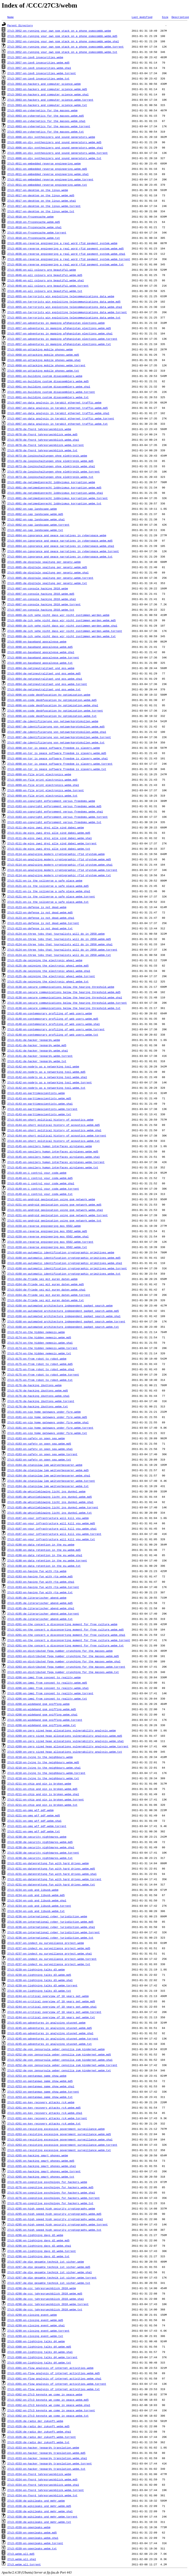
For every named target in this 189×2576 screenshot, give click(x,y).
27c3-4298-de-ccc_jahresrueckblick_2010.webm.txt (44, 2309)
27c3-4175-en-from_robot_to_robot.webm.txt (40, 1380)
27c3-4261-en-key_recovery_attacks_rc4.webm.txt (44, 2123)
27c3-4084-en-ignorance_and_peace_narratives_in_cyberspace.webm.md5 (60, 540)
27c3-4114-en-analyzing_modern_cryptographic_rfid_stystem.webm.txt (59, 875)
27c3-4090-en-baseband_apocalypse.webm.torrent (43, 657)
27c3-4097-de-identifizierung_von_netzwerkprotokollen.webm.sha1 (56, 732)
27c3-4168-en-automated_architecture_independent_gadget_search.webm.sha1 (64, 1316)
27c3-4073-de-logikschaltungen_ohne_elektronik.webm (47, 455)
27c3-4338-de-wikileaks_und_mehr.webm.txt (39, 2522)
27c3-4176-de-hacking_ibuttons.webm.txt (37, 1406)
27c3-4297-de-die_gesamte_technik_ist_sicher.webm (45, 2261)
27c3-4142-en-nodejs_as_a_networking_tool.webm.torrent (49, 1082)
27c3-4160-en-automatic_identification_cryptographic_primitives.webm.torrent (67, 1268)
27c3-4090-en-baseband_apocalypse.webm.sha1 (40, 652)
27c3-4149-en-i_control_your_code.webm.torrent (43, 1188)
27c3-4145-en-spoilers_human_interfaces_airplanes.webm (49, 1146)
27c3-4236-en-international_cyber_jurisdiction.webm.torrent (53, 1932)
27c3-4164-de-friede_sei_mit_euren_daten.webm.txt (45, 1300)
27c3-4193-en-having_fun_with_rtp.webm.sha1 (40, 1582)
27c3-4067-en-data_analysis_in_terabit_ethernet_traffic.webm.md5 (57, 408)
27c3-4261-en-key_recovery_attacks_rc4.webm (40, 2102)
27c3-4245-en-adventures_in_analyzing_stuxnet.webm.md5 (49, 2028)
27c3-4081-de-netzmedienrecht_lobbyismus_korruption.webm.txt (54, 503)
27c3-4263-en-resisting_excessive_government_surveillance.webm (56, 2129)
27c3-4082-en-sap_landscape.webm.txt (35, 530)
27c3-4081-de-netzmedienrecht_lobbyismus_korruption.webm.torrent (57, 498)
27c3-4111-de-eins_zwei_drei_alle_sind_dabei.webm (45, 827)
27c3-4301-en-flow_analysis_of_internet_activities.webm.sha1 (54, 2378)
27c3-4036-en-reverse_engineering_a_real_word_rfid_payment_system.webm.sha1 (66, 254)
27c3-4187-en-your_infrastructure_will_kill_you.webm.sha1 (52, 1528)
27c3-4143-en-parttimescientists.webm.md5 (39, 1098)
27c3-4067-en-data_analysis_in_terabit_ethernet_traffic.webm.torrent (60, 418)
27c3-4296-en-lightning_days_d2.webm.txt (38, 2256)
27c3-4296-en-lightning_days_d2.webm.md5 (38, 2240)
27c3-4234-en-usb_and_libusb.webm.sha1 (36, 1900)
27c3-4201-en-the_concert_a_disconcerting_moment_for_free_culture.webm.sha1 (66, 1635)
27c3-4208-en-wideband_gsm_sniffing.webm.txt (41, 1725)
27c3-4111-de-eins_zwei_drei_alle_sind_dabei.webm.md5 (48, 833)
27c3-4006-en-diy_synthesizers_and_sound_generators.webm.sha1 (55, 147)
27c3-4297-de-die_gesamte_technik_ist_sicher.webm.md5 (48, 2267)
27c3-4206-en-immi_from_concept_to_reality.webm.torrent (50, 1693)
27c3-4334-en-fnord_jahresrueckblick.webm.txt (42, 2495)
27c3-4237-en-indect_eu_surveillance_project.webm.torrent (52, 1959)
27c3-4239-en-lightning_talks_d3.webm (36, 1969)
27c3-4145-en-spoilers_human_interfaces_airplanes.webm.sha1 (53, 1157)
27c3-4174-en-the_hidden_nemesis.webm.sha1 (40, 1342)
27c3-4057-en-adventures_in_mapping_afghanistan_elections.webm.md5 (59, 328)
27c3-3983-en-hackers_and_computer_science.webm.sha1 (48, 94)
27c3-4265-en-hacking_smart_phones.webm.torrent (44, 2171)
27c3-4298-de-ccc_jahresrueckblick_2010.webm (41, 2288)
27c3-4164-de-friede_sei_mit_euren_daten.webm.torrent (48, 1295)
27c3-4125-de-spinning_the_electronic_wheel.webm (44, 960)
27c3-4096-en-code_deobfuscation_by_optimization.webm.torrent (55, 710)
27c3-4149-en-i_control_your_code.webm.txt (40, 1194)
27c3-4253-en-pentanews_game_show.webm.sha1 (40, 2086)
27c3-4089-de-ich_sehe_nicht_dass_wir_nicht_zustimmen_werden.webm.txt (61, 636)
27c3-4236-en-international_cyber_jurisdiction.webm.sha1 (51, 1927)
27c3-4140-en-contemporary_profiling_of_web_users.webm (49, 1013)
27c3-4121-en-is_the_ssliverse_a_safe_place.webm (44, 880)
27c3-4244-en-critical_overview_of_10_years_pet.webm (48, 1996)
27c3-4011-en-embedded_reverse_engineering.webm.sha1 (48, 174)
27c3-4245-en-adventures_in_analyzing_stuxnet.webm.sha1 (50, 2033)
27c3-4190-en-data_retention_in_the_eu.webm (40, 1544)
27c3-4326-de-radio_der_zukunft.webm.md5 (38, 2426)
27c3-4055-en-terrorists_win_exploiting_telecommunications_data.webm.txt (64, 317)
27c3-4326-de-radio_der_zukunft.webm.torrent (41, 2437)
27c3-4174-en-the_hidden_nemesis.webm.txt (39, 1353)
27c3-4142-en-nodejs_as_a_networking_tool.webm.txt (46, 1088)
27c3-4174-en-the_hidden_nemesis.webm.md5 (39, 1337)
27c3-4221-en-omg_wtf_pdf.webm (30, 1810)
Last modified (142, 17)
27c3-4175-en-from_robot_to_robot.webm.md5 (40, 1364)
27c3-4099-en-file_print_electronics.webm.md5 (42, 779)
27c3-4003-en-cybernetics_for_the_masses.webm (42, 110)
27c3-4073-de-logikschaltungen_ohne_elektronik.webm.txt (50, 477)
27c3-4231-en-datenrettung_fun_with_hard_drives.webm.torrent (54, 1879)
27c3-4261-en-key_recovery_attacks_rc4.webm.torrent (47, 2118)
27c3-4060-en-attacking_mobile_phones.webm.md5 (43, 355)
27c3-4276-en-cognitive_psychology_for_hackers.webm (47, 2182)
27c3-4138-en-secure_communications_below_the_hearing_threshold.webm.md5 (64, 992)
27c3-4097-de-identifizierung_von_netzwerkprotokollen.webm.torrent (59, 737)
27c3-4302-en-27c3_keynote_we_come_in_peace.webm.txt (48, 2415)
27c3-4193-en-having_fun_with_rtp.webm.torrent (43, 1587)
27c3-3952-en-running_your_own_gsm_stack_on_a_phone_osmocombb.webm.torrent (65, 46)
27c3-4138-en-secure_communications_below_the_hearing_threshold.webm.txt (64, 1008)
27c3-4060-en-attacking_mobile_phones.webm (40, 349)
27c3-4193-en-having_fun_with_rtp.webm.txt (40, 1592)
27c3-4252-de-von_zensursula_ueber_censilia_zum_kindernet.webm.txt (59, 2070)
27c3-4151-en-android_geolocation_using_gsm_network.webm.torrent (57, 1215)
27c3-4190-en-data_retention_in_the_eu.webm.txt (44, 1566)
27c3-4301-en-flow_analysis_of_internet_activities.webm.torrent (56, 2384)
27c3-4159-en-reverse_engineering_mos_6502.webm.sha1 (48, 1236)
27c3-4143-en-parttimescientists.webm (36, 1093)
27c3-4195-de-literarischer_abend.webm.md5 (40, 1603)
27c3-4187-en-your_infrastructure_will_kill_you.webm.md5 (51, 1523)
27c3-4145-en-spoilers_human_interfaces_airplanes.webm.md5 (52, 1151)
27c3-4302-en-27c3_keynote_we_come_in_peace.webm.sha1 (48, 2405)
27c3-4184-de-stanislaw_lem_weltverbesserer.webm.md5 (48, 1470)
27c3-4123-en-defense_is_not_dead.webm (36, 907)
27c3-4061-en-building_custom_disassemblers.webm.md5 (48, 381)
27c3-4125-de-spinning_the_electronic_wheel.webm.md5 (48, 965)
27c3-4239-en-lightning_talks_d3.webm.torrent (42, 1985)
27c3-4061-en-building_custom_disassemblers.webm (44, 376)
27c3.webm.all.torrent (24, 2564)
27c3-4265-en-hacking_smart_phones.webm (37, 2155)
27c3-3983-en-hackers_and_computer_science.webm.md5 (47, 89)
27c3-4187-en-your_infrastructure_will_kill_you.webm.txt (51, 1539)
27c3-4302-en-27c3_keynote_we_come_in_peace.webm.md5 (48, 2400)
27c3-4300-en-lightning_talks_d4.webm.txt (39, 2362)
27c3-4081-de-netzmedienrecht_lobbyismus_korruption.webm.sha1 (55, 493)
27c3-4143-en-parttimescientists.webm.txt (39, 1114)
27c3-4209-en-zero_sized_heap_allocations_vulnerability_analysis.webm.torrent (68, 1746)
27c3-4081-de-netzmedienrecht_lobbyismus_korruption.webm (51, 482)
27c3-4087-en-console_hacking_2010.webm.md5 (40, 594)
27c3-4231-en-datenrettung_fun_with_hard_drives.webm (48, 1863)
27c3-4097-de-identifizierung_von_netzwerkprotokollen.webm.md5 (56, 726)
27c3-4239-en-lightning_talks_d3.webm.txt (39, 1991)
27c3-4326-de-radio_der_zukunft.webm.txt (38, 2442)
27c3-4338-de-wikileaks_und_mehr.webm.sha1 (40, 2511)
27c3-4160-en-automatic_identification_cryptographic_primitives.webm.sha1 (64, 1263)
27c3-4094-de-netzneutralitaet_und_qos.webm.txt (44, 689)
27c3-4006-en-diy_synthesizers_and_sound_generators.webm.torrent (57, 153)
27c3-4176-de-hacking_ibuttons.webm (34, 1385)
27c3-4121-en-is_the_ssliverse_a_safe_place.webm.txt (48, 902)
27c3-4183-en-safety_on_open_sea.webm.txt (39, 1459)
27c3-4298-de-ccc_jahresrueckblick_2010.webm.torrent (48, 2304)
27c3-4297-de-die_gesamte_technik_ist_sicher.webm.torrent (52, 2277)
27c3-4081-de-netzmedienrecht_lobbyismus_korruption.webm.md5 (54, 487)
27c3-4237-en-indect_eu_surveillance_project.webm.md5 (48, 1948)
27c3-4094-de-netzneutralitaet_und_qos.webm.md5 (44, 673)
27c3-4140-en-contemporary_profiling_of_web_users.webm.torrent (56, 1029)
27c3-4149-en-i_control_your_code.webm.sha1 (40, 1183)
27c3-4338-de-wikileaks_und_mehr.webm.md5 (39, 2506)
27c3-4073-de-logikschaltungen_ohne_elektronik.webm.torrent (53, 471)
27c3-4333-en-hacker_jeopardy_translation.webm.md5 (46, 2453)
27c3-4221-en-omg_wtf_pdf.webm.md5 (33, 1815)
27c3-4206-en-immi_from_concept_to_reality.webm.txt (47, 1698)
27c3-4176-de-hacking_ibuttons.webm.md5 (37, 1390)
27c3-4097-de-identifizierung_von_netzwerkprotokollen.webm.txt (56, 742)
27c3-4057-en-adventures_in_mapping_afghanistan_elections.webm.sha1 (60, 333)
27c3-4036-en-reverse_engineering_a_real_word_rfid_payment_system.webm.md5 (65, 248)
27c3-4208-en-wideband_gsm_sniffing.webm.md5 (41, 1709)
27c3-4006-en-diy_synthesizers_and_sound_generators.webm (51, 137)
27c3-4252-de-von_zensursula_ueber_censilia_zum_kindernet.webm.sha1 (60, 2060)
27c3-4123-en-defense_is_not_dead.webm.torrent (43, 923)
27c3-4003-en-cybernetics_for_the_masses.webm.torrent (48, 126)
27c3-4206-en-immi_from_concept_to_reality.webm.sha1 (48, 1688)
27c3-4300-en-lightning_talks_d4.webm (36, 2341)
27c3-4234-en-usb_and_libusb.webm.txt (36, 1911)
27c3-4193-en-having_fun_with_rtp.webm (36, 1571)
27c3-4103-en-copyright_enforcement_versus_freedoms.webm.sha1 (55, 811)
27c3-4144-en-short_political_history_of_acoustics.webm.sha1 (54, 1130)
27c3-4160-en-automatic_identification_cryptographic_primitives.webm (60, 1252)
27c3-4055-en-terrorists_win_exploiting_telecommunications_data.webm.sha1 (64, 307)
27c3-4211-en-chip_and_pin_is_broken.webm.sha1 (43, 1794)
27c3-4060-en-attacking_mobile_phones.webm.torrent (46, 365)
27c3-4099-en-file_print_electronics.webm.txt (42, 795)
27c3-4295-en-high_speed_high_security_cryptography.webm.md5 (54, 2214)
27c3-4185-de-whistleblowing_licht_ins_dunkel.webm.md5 (49, 1497)
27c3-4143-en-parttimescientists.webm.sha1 (40, 1103)
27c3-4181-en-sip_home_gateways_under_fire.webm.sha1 (48, 1422)
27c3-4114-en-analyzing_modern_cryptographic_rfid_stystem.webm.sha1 (60, 864)
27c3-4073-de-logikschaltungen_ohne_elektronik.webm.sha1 (51, 466)
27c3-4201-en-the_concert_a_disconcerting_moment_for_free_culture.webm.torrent (68, 1640)
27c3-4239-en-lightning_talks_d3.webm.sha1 (40, 1980)
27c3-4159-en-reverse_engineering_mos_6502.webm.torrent (50, 1242)
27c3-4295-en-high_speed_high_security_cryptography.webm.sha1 (55, 2219)
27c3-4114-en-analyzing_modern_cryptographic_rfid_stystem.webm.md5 (59, 859)
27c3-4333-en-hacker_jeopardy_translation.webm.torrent (49, 2463)
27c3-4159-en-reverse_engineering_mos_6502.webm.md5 (47, 1231)
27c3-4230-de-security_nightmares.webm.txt (40, 1858)
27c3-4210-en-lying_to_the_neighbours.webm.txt (43, 1778)
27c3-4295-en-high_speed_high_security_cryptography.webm (51, 2208)
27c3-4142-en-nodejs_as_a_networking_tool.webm (43, 1066)
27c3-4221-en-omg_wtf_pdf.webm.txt (33, 1831)
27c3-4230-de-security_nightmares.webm (36, 1836)
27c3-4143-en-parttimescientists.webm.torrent (42, 1109)
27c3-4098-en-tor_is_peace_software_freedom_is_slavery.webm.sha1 (57, 758)
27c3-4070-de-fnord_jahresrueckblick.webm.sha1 (43, 439)
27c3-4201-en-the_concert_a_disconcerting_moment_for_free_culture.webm (62, 1624)
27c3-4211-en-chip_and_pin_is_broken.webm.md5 (42, 1789)
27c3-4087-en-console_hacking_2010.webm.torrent (44, 604)
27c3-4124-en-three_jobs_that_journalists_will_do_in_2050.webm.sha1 (60, 944)
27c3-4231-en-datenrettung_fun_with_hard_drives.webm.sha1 (52, 1874)
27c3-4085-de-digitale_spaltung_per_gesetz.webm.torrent (50, 578)
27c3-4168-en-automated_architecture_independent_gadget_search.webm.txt (63, 1327)
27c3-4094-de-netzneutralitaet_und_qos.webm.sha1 (44, 679)
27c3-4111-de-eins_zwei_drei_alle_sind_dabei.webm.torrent (52, 843)
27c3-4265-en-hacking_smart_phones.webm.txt (40, 2176)
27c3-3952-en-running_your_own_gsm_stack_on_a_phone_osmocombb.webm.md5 (62, 36)
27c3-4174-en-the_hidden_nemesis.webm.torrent (42, 1348)
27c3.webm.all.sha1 (21, 2559)
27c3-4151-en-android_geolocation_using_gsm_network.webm (51, 1199)
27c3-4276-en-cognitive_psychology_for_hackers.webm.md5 (50, 2187)
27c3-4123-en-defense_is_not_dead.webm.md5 (40, 912)
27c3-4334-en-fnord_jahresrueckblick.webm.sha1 (43, 2485)
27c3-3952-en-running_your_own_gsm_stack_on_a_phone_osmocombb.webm (59, 30)
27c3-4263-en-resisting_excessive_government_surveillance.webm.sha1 (60, 2139)
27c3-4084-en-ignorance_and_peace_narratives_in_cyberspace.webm (56, 535)
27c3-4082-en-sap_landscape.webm (32, 509)
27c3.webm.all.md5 (21, 2554)
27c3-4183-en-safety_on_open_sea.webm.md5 (39, 1443)
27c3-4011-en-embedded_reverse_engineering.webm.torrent (50, 179)
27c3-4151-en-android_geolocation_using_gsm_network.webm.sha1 (55, 1210)
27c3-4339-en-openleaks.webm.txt (32, 2548)
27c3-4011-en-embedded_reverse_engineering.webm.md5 (47, 169)
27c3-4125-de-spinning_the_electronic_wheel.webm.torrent (51, 976)
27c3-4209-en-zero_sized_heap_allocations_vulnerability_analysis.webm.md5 (64, 1736)
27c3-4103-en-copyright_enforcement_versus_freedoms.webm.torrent (57, 817)
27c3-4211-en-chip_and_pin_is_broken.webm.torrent (45, 1799)
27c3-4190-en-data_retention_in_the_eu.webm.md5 (44, 1550)
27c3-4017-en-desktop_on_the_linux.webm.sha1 (41, 200)
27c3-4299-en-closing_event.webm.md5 (35, 2320)
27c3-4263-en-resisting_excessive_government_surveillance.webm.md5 (59, 2134)
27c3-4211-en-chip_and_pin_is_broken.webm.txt (42, 1805)
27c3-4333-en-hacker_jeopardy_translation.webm (43, 2447)
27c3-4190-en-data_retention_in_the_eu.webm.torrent (47, 1560)
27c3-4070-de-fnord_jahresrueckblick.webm (39, 429)
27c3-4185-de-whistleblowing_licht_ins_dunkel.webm (46, 1491)
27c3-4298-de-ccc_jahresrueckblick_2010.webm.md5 (44, 2293)
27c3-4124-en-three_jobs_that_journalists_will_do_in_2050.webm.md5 (59, 939)
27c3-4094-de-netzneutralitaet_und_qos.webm (40, 668)
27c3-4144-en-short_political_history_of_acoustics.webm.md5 (53, 1125)
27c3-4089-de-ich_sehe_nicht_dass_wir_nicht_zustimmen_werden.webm (58, 615)
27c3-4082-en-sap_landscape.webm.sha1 (36, 519)
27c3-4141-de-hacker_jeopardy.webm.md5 (36, 1045)
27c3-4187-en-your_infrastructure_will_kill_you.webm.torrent (54, 1534)
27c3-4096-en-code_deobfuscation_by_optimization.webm (48, 694)
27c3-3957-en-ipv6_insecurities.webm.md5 (38, 62)
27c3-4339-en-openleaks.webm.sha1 (32, 2538)
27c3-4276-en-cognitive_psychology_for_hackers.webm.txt (50, 2203)
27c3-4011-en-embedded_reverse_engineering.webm (44, 163)
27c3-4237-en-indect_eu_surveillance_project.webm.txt (48, 1964)
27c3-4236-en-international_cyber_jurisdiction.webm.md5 (50, 1921)
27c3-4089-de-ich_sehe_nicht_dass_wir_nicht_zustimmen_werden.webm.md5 (61, 620)
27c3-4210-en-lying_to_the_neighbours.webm (40, 1757)
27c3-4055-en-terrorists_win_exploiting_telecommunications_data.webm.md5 (64, 301)
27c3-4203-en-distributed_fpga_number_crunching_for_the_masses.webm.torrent (66, 1667)
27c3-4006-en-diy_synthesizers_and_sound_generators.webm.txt (54, 158)
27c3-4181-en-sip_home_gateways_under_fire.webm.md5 (47, 1417)
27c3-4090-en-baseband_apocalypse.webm (36, 641)
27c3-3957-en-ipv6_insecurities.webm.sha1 (39, 68)
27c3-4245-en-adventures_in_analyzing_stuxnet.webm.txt (49, 2044)
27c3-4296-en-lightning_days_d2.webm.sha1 (39, 2245)
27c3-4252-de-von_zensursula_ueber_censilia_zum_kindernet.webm (56, 2049)
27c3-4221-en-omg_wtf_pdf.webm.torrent (36, 1826)
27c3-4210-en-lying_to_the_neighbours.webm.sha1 (44, 1767)
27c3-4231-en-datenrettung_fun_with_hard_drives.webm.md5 (51, 1868)
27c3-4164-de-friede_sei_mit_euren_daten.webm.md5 (45, 1284)
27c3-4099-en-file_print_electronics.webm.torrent (45, 790)
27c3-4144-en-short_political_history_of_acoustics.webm (50, 1119)
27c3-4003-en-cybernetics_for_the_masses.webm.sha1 (46, 121)
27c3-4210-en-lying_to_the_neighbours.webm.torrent (46, 1773)
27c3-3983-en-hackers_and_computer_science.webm (44, 84)
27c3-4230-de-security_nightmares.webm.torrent (43, 1852)
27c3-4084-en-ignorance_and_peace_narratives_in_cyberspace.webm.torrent (63, 551)
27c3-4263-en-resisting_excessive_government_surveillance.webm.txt (59, 2150)
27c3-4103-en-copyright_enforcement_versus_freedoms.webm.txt (54, 822)
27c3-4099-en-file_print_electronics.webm (39, 774)
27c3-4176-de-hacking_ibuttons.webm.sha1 (38, 1396)
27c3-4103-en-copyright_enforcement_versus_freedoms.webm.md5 (54, 806)
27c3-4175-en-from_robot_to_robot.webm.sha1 (40, 1369)
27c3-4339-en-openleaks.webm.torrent (35, 2543)
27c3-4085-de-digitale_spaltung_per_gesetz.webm (44, 562)
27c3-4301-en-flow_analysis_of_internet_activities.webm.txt (53, 2389)
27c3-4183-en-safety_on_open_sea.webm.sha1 (40, 1449)
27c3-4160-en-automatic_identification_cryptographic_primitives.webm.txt (64, 1273)
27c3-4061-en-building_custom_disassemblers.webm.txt (48, 397)
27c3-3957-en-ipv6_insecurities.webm (35, 57)
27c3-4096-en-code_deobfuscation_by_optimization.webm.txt (52, 716)
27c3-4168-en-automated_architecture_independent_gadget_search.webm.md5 (63, 1311)
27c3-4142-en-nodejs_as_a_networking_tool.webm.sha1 (47, 1077)
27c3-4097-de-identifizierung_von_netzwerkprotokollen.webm (52, 721)
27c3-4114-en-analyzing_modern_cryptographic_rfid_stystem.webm (56, 854)
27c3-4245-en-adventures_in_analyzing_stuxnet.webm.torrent (52, 2038)
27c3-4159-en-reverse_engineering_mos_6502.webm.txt (47, 1247)
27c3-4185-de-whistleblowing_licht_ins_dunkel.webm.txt (49, 1512)
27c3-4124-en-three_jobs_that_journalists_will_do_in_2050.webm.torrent (62, 949)
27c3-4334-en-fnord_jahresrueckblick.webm (39, 2474)
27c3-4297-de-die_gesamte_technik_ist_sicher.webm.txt (48, 2283)
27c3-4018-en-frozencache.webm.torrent (36, 232)
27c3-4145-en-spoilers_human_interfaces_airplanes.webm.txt (52, 1167)
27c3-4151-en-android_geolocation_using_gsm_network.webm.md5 (54, 1204)
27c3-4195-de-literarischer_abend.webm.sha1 (40, 1608)
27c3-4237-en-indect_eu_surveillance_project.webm (45, 1943)
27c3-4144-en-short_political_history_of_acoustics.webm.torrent (56, 1135)
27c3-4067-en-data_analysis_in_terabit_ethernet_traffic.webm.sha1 (58, 413)
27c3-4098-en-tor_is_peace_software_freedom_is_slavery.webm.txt (56, 769)
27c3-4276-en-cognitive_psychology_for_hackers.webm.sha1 (51, 2192)
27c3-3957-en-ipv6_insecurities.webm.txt (38, 78)
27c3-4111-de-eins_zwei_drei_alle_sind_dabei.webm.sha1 (49, 838)
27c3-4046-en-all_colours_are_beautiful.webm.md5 (44, 275)
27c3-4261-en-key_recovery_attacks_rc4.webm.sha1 (44, 2113)
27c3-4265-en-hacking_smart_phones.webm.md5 (40, 2160)
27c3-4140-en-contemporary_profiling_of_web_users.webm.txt (52, 1034)
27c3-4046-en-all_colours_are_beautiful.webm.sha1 (45, 280)
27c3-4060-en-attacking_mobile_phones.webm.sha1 (44, 360)
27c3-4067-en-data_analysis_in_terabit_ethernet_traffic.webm (54, 402)
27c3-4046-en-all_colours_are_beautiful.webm (41, 270)
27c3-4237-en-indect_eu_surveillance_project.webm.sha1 (49, 1953)
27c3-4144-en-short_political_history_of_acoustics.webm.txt (53, 1141)
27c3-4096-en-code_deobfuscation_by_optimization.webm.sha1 (52, 705)
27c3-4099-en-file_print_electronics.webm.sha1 (43, 785)
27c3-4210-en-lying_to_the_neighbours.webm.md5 (43, 1762)
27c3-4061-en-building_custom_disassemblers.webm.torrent (51, 392)
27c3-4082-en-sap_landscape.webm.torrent (38, 524)
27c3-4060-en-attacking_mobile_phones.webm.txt (43, 370)
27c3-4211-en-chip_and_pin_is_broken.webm (39, 1783)
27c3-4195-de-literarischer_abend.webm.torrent (43, 1613)
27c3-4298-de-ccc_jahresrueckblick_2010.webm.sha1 (45, 2299)
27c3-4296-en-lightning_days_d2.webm (35, 2235)
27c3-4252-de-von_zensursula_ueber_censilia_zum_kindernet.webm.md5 (59, 2054)
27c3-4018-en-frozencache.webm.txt (33, 238)
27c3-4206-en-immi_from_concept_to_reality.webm (44, 1677)
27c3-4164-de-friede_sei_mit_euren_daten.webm (42, 1279)
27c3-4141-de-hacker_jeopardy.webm (33, 1040)
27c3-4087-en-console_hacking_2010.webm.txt (40, 609)
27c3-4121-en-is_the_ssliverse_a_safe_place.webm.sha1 (48, 891)
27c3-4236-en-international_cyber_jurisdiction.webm (47, 1916)
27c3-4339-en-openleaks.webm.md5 (32, 2532)
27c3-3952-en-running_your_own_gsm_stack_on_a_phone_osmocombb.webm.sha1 (63, 41)
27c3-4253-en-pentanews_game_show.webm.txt (40, 2097)
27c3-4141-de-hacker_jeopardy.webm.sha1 (37, 1050)
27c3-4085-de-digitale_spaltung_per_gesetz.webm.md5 (47, 567)
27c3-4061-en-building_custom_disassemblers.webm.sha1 (48, 386)
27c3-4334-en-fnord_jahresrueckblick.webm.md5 (42, 2479)
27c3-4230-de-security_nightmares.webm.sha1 (40, 1847)
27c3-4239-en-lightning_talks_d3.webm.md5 (39, 1975)
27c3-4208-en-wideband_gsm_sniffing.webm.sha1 (42, 1714)
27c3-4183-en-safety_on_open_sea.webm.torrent (42, 1454)
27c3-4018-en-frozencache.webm (30, 216)
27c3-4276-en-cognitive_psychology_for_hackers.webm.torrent (53, 2198)
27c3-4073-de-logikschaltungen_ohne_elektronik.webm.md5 (50, 461)
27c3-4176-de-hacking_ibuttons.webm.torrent (40, 1401)
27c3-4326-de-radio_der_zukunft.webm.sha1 (39, 2431)
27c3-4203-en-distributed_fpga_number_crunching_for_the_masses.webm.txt (63, 1672)
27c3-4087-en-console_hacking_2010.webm (37, 588)
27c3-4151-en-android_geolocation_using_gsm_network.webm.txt (54, 1220)
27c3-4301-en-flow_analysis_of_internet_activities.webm (50, 2368)
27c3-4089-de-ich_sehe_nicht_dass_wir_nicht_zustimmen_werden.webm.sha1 (62, 625)
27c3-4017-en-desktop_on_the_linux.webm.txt (40, 211)
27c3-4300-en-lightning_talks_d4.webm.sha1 (40, 2352)
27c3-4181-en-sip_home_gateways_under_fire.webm (44, 1412)
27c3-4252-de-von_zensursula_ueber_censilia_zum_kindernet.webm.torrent (62, 2065)
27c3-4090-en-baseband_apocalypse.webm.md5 (40, 647)
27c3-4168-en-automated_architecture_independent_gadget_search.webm (60, 1305)
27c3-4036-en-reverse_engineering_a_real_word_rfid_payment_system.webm (62, 243)
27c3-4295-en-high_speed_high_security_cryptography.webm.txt (54, 2230)
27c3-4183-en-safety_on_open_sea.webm (36, 1438)
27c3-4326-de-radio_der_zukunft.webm (35, 2421)
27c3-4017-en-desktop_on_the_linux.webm (37, 190)
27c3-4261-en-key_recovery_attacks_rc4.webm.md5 (44, 2107)
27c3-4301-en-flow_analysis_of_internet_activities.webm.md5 (53, 2373)
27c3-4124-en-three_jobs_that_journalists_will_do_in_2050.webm (56, 933)
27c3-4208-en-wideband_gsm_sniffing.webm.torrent (44, 1720)
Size (165, 17)
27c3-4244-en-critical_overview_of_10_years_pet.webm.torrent (54, 2012)
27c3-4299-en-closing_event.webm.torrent (38, 2330)
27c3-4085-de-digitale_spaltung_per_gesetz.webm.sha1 (48, 572)
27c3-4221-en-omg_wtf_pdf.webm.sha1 (34, 1821)
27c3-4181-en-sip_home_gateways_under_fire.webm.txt (47, 1433)
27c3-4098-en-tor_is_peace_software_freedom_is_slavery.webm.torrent (60, 764)
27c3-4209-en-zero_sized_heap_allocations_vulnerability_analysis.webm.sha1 (65, 1741)
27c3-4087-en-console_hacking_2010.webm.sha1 (41, 599)
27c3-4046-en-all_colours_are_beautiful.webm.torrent (48, 285)
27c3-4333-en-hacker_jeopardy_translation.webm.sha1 (47, 2458)
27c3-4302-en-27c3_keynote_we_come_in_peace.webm (44, 2394)
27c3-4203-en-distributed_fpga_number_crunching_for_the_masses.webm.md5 (63, 1656)
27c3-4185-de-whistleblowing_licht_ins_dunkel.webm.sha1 (50, 1502)
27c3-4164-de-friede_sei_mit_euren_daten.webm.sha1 (46, 1289)
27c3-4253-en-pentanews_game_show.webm (36, 2076)
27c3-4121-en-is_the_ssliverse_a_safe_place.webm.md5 (48, 886)
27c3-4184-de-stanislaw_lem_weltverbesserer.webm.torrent (51, 1481)
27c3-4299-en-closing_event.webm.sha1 (36, 2325)
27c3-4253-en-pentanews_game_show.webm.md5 (40, 2081)
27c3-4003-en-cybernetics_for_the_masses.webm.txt (45, 131)
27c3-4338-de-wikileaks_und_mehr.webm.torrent (42, 2516)
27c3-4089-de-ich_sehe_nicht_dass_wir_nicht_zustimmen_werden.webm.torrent (64, 631)
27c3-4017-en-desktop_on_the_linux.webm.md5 (40, 195)
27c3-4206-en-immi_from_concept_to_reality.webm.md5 (47, 1682)
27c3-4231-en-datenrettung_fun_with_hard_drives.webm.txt (51, 1884)
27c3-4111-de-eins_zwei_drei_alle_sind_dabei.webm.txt (48, 848)
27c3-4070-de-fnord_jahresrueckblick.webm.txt (42, 450)
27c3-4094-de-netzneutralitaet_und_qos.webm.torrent (47, 684)
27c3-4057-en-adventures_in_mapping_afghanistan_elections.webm (56, 323)
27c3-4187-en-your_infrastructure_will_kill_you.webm (48, 1518)
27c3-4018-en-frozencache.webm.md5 (33, 222)
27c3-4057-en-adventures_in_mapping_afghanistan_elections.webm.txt (59, 344)
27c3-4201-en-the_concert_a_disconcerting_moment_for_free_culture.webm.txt (65, 1645)
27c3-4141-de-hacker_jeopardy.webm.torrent (40, 1056)
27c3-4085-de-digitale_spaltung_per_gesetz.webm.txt (47, 583)
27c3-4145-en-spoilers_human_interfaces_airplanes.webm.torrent (56, 1162)
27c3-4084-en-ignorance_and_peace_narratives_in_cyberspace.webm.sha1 (60, 546)
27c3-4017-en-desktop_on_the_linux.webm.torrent (44, 206)
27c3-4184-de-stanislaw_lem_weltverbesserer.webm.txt (48, 1486)
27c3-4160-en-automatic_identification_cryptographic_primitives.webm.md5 (64, 1258)
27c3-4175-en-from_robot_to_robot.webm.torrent (43, 1374)
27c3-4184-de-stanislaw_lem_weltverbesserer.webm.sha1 (48, 1475)
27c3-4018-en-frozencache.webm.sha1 (34, 227)
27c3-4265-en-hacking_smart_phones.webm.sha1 (41, 2166)
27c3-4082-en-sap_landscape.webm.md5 (35, 514)
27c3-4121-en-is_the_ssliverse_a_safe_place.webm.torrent (51, 896)
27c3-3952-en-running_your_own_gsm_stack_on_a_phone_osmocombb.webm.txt (62, 52)
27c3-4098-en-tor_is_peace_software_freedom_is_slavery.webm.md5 (56, 753)
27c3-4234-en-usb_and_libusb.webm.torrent (39, 1906)
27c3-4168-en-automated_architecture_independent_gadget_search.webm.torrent (66, 1321)
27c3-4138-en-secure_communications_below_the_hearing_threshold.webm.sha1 (64, 997)
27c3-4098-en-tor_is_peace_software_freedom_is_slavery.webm (53, 748)
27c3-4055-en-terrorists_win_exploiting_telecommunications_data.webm (60, 296)
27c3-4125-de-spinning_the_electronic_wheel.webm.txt (48, 981)
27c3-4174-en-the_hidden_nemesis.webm (36, 1332)
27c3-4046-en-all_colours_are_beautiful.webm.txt (44, 291)
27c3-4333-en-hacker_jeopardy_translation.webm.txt (46, 2469)
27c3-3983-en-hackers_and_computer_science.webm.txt (47, 105)
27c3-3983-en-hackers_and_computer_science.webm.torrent (50, 100)
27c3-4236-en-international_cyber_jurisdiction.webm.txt (50, 1937)
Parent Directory (20, 25)
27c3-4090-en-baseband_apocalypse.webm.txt (40, 663)
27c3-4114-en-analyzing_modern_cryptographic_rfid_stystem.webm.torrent (62, 870)
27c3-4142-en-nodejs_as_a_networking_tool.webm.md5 (46, 1072)
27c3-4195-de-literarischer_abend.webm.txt (40, 1619)
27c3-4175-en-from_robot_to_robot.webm (36, 1358)
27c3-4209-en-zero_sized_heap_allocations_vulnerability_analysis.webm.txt (64, 1751)
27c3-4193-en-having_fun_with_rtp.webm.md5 (40, 1576)
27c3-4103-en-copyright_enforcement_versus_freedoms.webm (51, 801)
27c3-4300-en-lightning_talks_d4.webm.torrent (42, 2357)
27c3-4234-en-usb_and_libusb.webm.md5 (36, 1895)
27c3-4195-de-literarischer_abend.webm (36, 1597)
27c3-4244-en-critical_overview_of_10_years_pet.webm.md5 (51, 2001)
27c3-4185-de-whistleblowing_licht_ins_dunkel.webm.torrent (52, 1507)
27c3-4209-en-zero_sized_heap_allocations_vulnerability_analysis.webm (61, 1730)
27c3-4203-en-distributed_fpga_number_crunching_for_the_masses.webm (60, 1651)
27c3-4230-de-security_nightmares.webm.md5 (40, 1842)
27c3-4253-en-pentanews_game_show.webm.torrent (43, 2091)
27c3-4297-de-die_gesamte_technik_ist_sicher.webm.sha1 (49, 2272)
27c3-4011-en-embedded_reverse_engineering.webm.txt (47, 185)
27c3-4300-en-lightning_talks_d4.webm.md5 (39, 2346)
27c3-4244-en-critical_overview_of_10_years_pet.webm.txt (51, 2017)
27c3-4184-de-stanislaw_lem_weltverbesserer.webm (44, 1465)
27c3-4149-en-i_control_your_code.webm (36, 1173)
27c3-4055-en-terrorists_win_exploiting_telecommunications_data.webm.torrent (67, 312)
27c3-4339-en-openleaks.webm (28, 2527)
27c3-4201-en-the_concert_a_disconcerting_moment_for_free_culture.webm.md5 (65, 1629)
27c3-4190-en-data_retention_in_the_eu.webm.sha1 (44, 1555)
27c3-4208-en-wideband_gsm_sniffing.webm (38, 1704)
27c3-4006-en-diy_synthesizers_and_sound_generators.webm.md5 (54, 142)
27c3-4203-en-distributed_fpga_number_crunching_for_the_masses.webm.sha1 (64, 1661)
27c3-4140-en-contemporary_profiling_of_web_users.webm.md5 (52, 1018)
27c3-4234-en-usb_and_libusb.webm (32, 1890)
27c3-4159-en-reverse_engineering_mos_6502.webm (44, 1226)
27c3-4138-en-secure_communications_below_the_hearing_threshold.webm (60, 987)
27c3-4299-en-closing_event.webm (32, 2315)
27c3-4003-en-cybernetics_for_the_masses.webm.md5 (45, 115)
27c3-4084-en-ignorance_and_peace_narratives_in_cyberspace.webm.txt (60, 556)
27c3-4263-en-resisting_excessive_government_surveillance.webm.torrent (62, 2145)
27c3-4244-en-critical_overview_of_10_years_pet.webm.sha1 (52, 2006)
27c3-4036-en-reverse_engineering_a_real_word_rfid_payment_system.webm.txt (65, 264)
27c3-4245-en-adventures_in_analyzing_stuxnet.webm (46, 2022)
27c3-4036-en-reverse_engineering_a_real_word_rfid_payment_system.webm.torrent (68, 259)
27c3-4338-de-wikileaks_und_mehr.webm (36, 2500)
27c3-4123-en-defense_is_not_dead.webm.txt (40, 928)
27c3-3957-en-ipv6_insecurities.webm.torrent (41, 73)
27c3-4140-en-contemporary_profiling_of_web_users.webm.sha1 (53, 1024)
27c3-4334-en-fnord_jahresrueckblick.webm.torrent (45, 2490)
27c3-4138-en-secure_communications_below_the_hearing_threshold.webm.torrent (67, 1003)
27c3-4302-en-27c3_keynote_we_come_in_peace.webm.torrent (51, 2410)
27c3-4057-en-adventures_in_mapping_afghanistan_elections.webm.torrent (62, 339)
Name (10, 17)
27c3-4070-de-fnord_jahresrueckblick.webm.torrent (45, 445)
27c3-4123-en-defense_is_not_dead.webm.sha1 (40, 918)
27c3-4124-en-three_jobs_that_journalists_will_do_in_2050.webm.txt (59, 955)
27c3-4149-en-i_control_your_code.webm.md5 (40, 1178)
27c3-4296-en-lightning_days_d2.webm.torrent (41, 2251)
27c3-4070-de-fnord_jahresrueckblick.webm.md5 (42, 434)
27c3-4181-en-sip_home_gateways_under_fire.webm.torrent (50, 1427)
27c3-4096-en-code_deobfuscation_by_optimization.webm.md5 (52, 700)
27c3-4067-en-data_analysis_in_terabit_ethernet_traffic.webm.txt (57, 424)
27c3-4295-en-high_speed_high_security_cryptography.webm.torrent (57, 2224)
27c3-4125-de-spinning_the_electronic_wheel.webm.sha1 (48, 971)
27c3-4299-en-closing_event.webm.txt (35, 2336)
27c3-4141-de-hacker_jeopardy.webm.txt (36, 1061)
